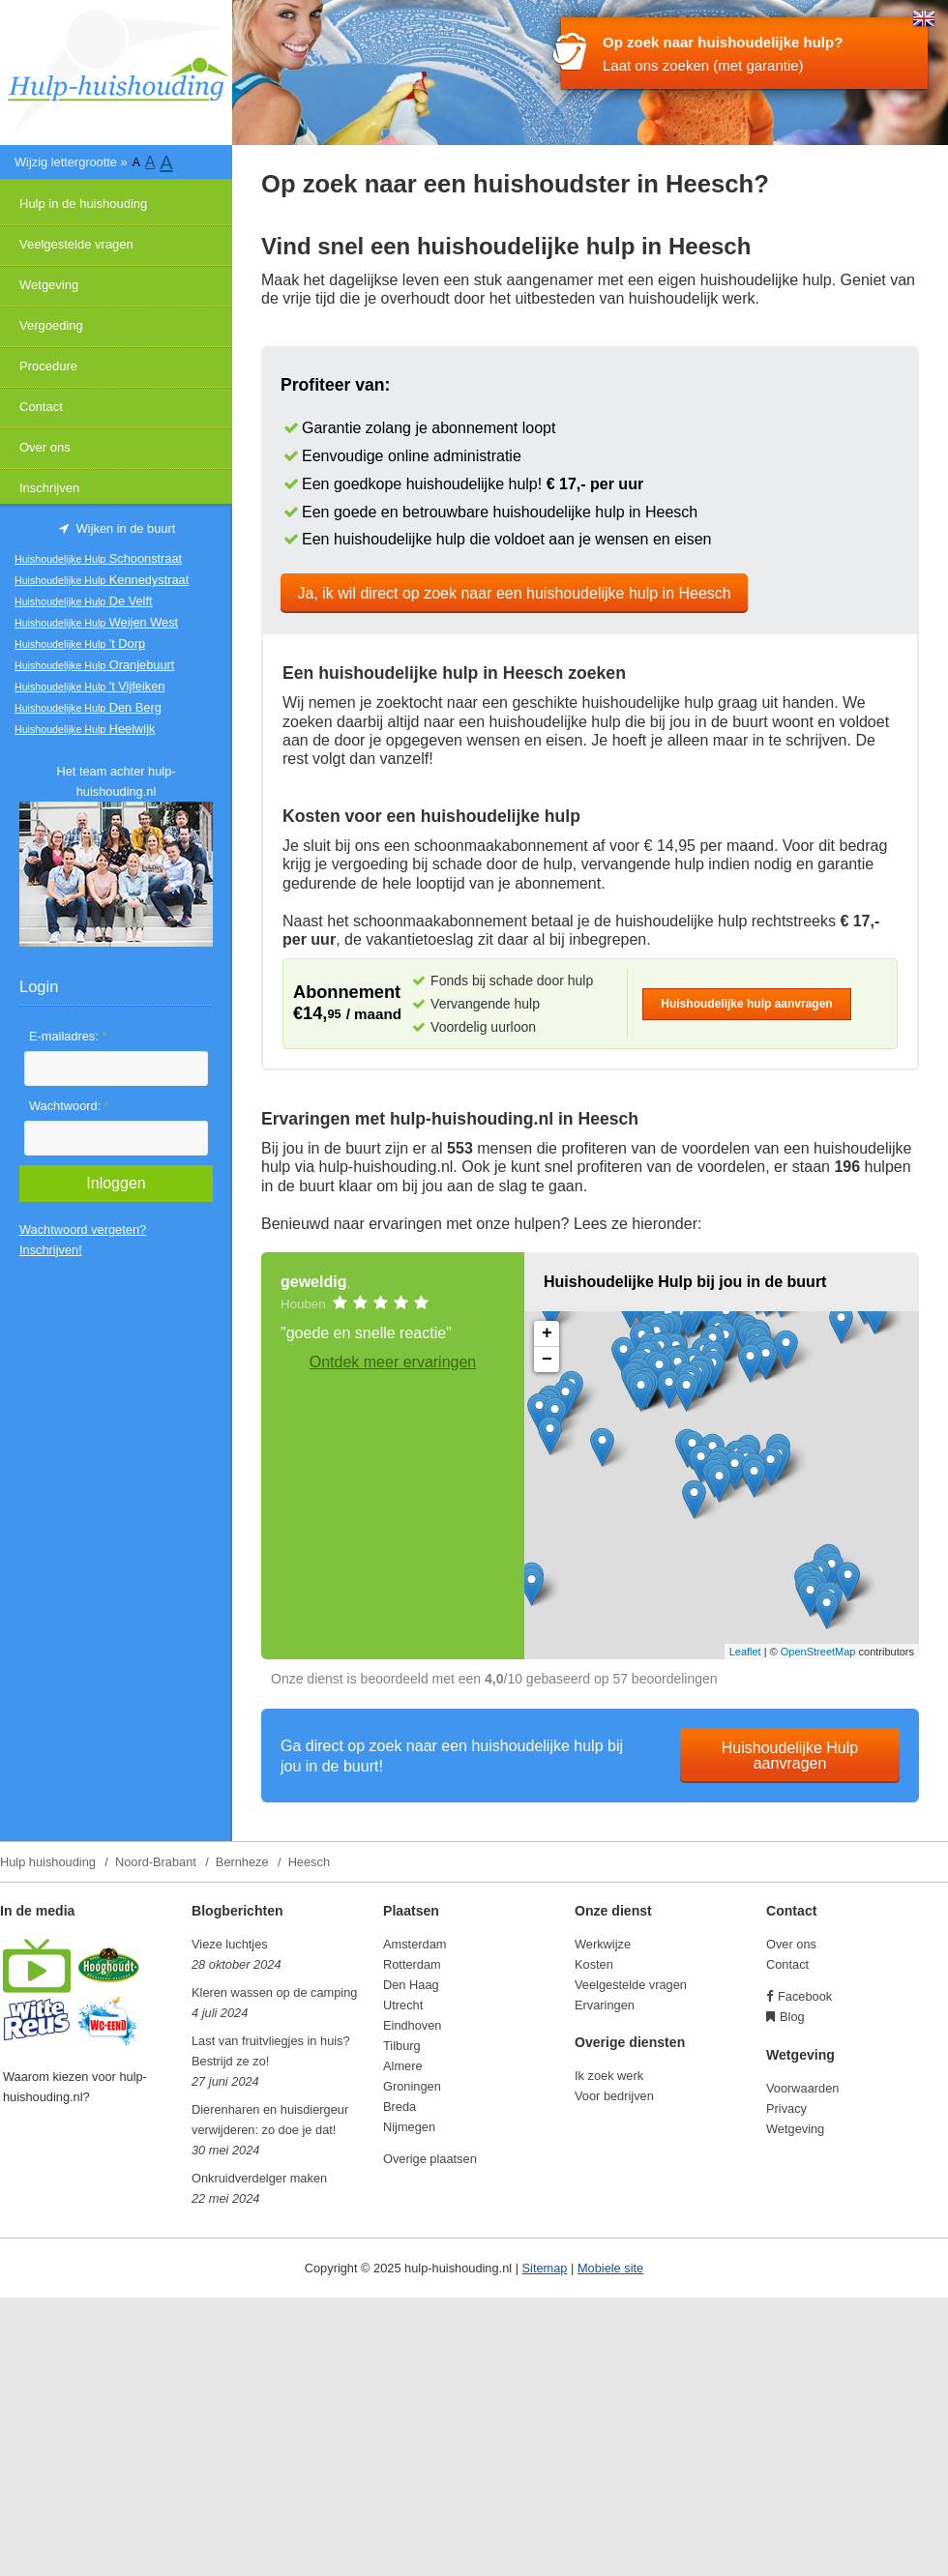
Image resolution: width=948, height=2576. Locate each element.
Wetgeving (48, 285)
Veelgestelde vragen (76, 244)
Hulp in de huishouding (83, 203)
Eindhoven (412, 2025)
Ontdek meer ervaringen (393, 1362)
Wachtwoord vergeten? (82, 1229)
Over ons (45, 447)
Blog (792, 2016)
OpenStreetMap (818, 1651)
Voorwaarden (802, 2088)
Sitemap (545, 2268)
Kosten (594, 1964)
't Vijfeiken (89, 686)
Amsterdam (414, 1944)
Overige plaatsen (430, 2159)
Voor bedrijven (614, 2096)
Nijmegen (409, 2127)
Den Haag (411, 1984)
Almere (403, 2066)
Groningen (412, 2086)
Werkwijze (603, 1944)
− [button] (547, 1359)
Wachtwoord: (69, 1105)
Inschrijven (49, 488)
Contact (41, 406)
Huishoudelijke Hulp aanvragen (790, 1755)
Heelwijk (85, 728)
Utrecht (403, 2005)
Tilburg (402, 2045)
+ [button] (547, 1333)
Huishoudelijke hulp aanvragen (746, 1003)
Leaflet (745, 1651)
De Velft (84, 601)
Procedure (48, 366)
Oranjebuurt (94, 665)
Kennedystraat (102, 579)
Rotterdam (412, 1964)
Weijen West (96, 622)
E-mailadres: (67, 1036)
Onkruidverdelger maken (259, 2178)
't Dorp (80, 643)
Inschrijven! (50, 1250)
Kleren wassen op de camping (274, 1992)
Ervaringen (605, 2005)
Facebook (805, 1996)
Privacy (786, 2108)
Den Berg (88, 707)
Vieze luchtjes (230, 1944)
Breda (399, 2106)
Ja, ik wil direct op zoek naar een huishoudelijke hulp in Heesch (514, 593)
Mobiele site (610, 2268)
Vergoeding (51, 325)
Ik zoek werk (609, 2075)
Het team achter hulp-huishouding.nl (115, 781)
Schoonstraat (98, 558)
